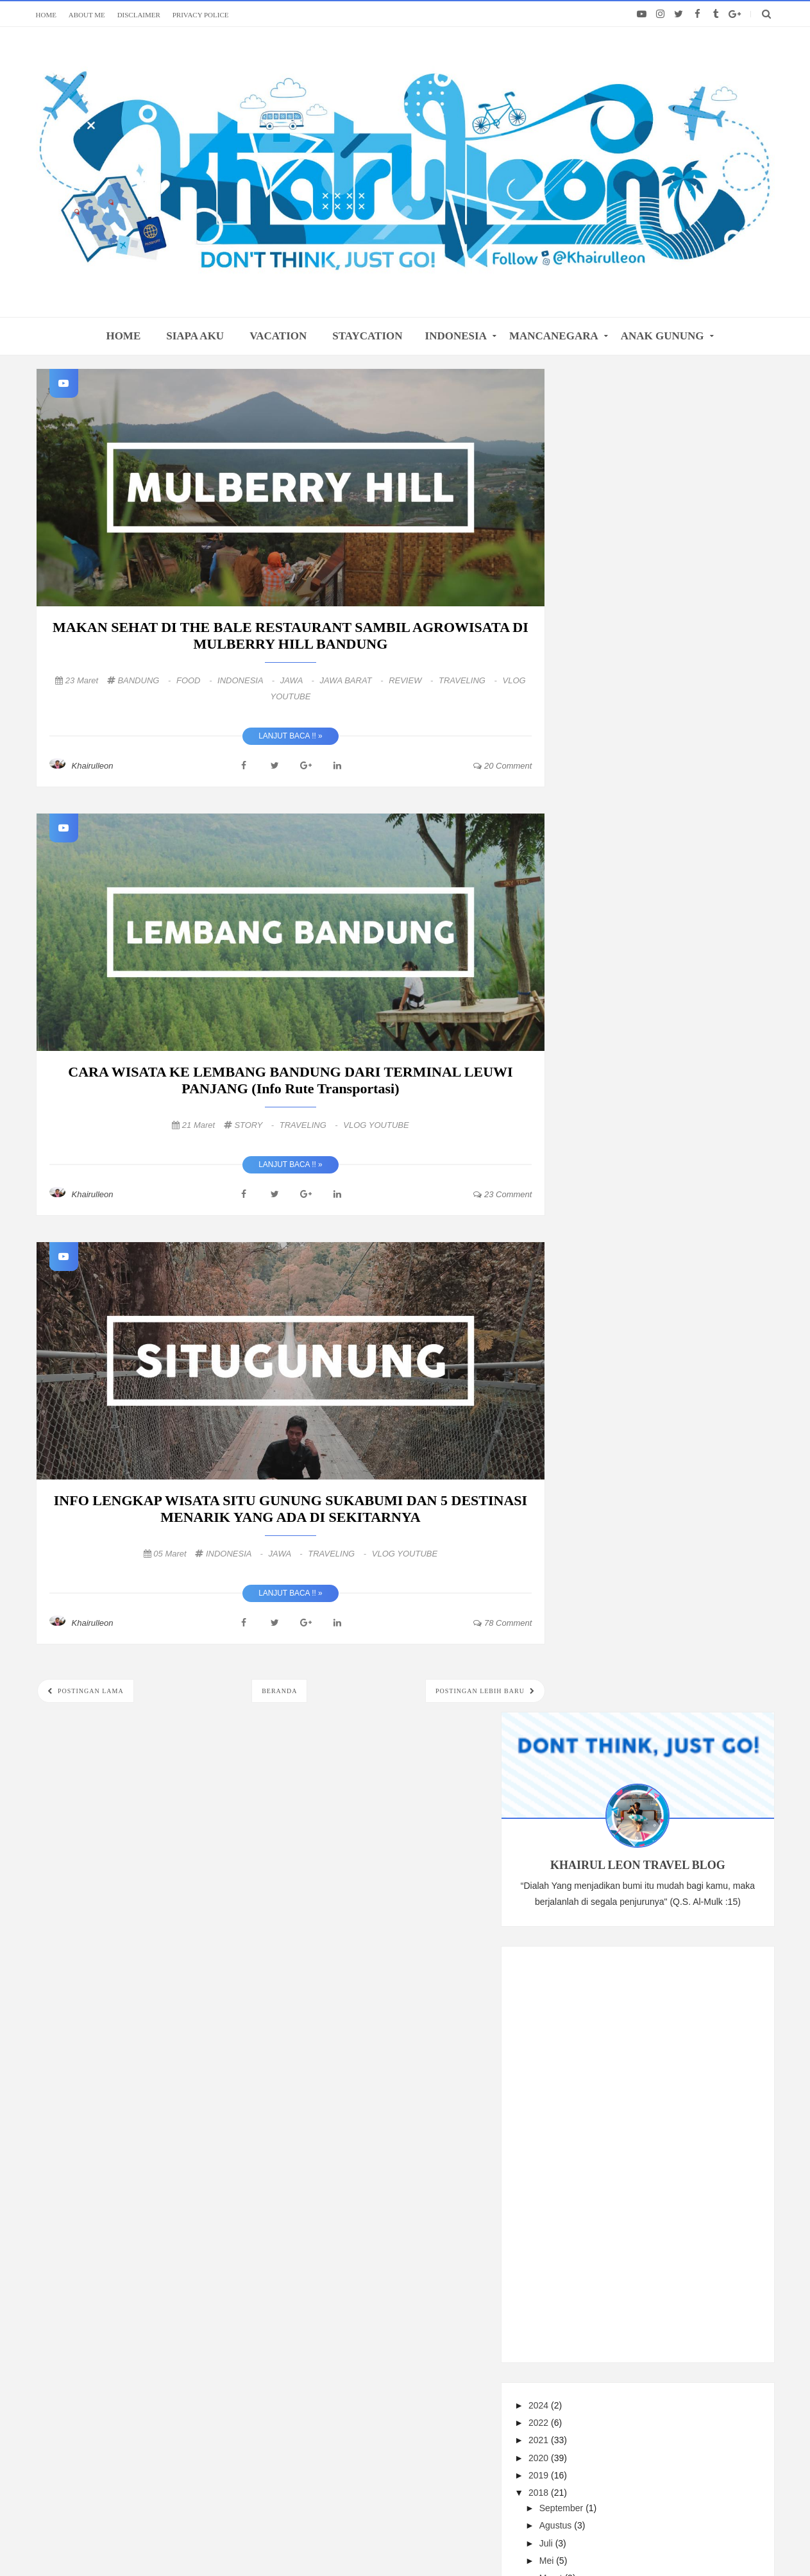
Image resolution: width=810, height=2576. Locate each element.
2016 (598, 1390)
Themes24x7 (608, 2541)
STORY (255, 1125)
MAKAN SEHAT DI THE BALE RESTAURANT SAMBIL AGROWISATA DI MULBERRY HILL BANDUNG (290, 635)
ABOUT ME (87, 15)
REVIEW (412, 680)
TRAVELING (469, 680)
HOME (46, 15)
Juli (606, 1193)
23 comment (502, 1194)
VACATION (278, 336)
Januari (614, 1350)
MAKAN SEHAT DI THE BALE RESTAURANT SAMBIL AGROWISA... (677, 1248)
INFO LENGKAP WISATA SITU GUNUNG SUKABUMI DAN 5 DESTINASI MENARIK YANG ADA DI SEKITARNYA (290, 1508)
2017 (598, 1372)
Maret (611, 1228)
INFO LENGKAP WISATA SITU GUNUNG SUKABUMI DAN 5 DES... (674, 1305)
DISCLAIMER (138, 15)
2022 (598, 1073)
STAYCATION (367, 336)
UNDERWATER (690, 1528)
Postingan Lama (90, 1690)
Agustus (615, 1175)
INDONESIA (456, 336)
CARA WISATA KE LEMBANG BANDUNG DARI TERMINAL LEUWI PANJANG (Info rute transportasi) (290, 1080)
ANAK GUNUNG (662, 336)
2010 (598, 1442)
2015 (598, 1407)
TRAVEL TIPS (687, 1550)
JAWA (298, 680)
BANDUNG (145, 680)
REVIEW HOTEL (714, 1572)
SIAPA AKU (195, 336)
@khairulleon (510, 2541)
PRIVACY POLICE (201, 15)
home (123, 336)
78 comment (502, 1623)
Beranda (279, 1690)
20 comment (502, 766)
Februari (616, 1332)
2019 (598, 1125)
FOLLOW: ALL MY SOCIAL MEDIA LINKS (405, 2205)
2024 (598, 1055)
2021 (598, 1090)
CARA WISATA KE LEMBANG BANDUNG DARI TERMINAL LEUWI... (678, 1277)
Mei (606, 1210)
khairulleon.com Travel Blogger (332, 2541)
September (621, 1158)
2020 (598, 1107)
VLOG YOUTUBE (376, 1125)
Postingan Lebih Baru (481, 1690)
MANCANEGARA (553, 336)
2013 (598, 1424)
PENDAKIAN (604, 1572)
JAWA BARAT (352, 680)
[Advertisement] (669, 801)
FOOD (195, 680)
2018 (598, 1143)
